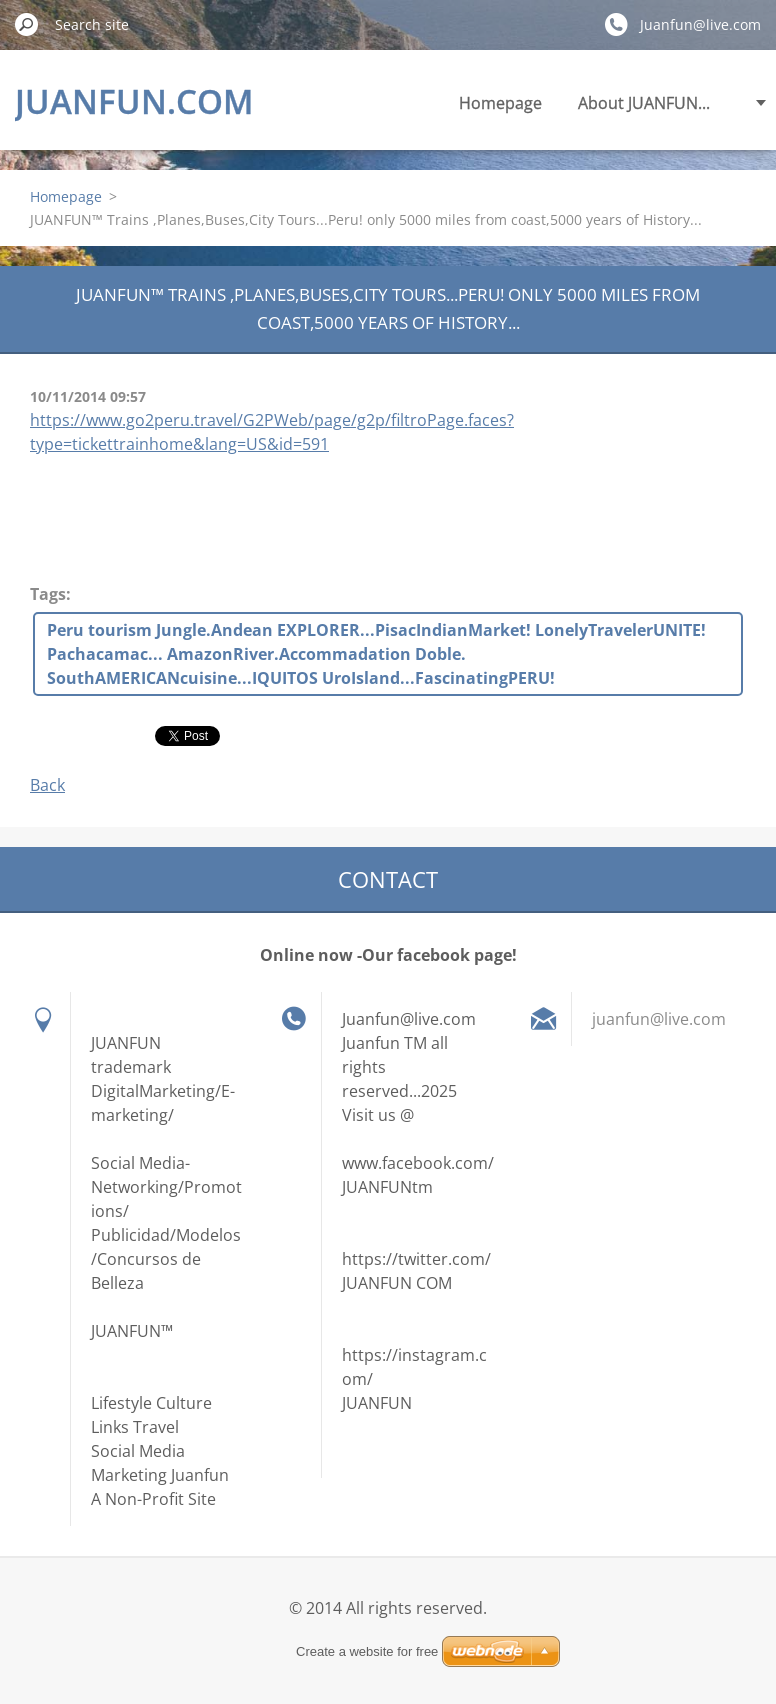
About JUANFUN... (644, 103)
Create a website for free (367, 1651)
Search (27, 24)
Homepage (500, 103)
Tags (48, 594)
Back (47, 785)
